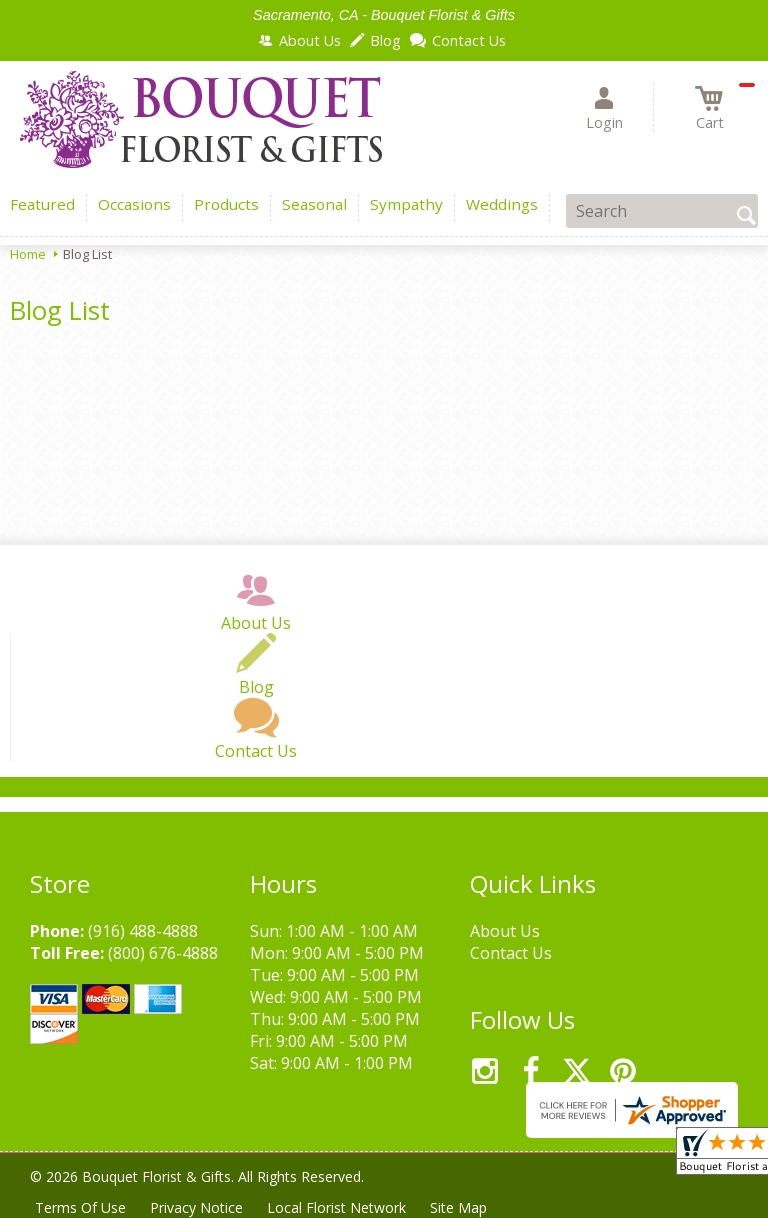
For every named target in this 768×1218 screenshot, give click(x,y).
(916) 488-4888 (143, 931)
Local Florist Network (336, 1207)
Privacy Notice (196, 1207)
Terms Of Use (80, 1207)
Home (28, 254)
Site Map (458, 1207)
